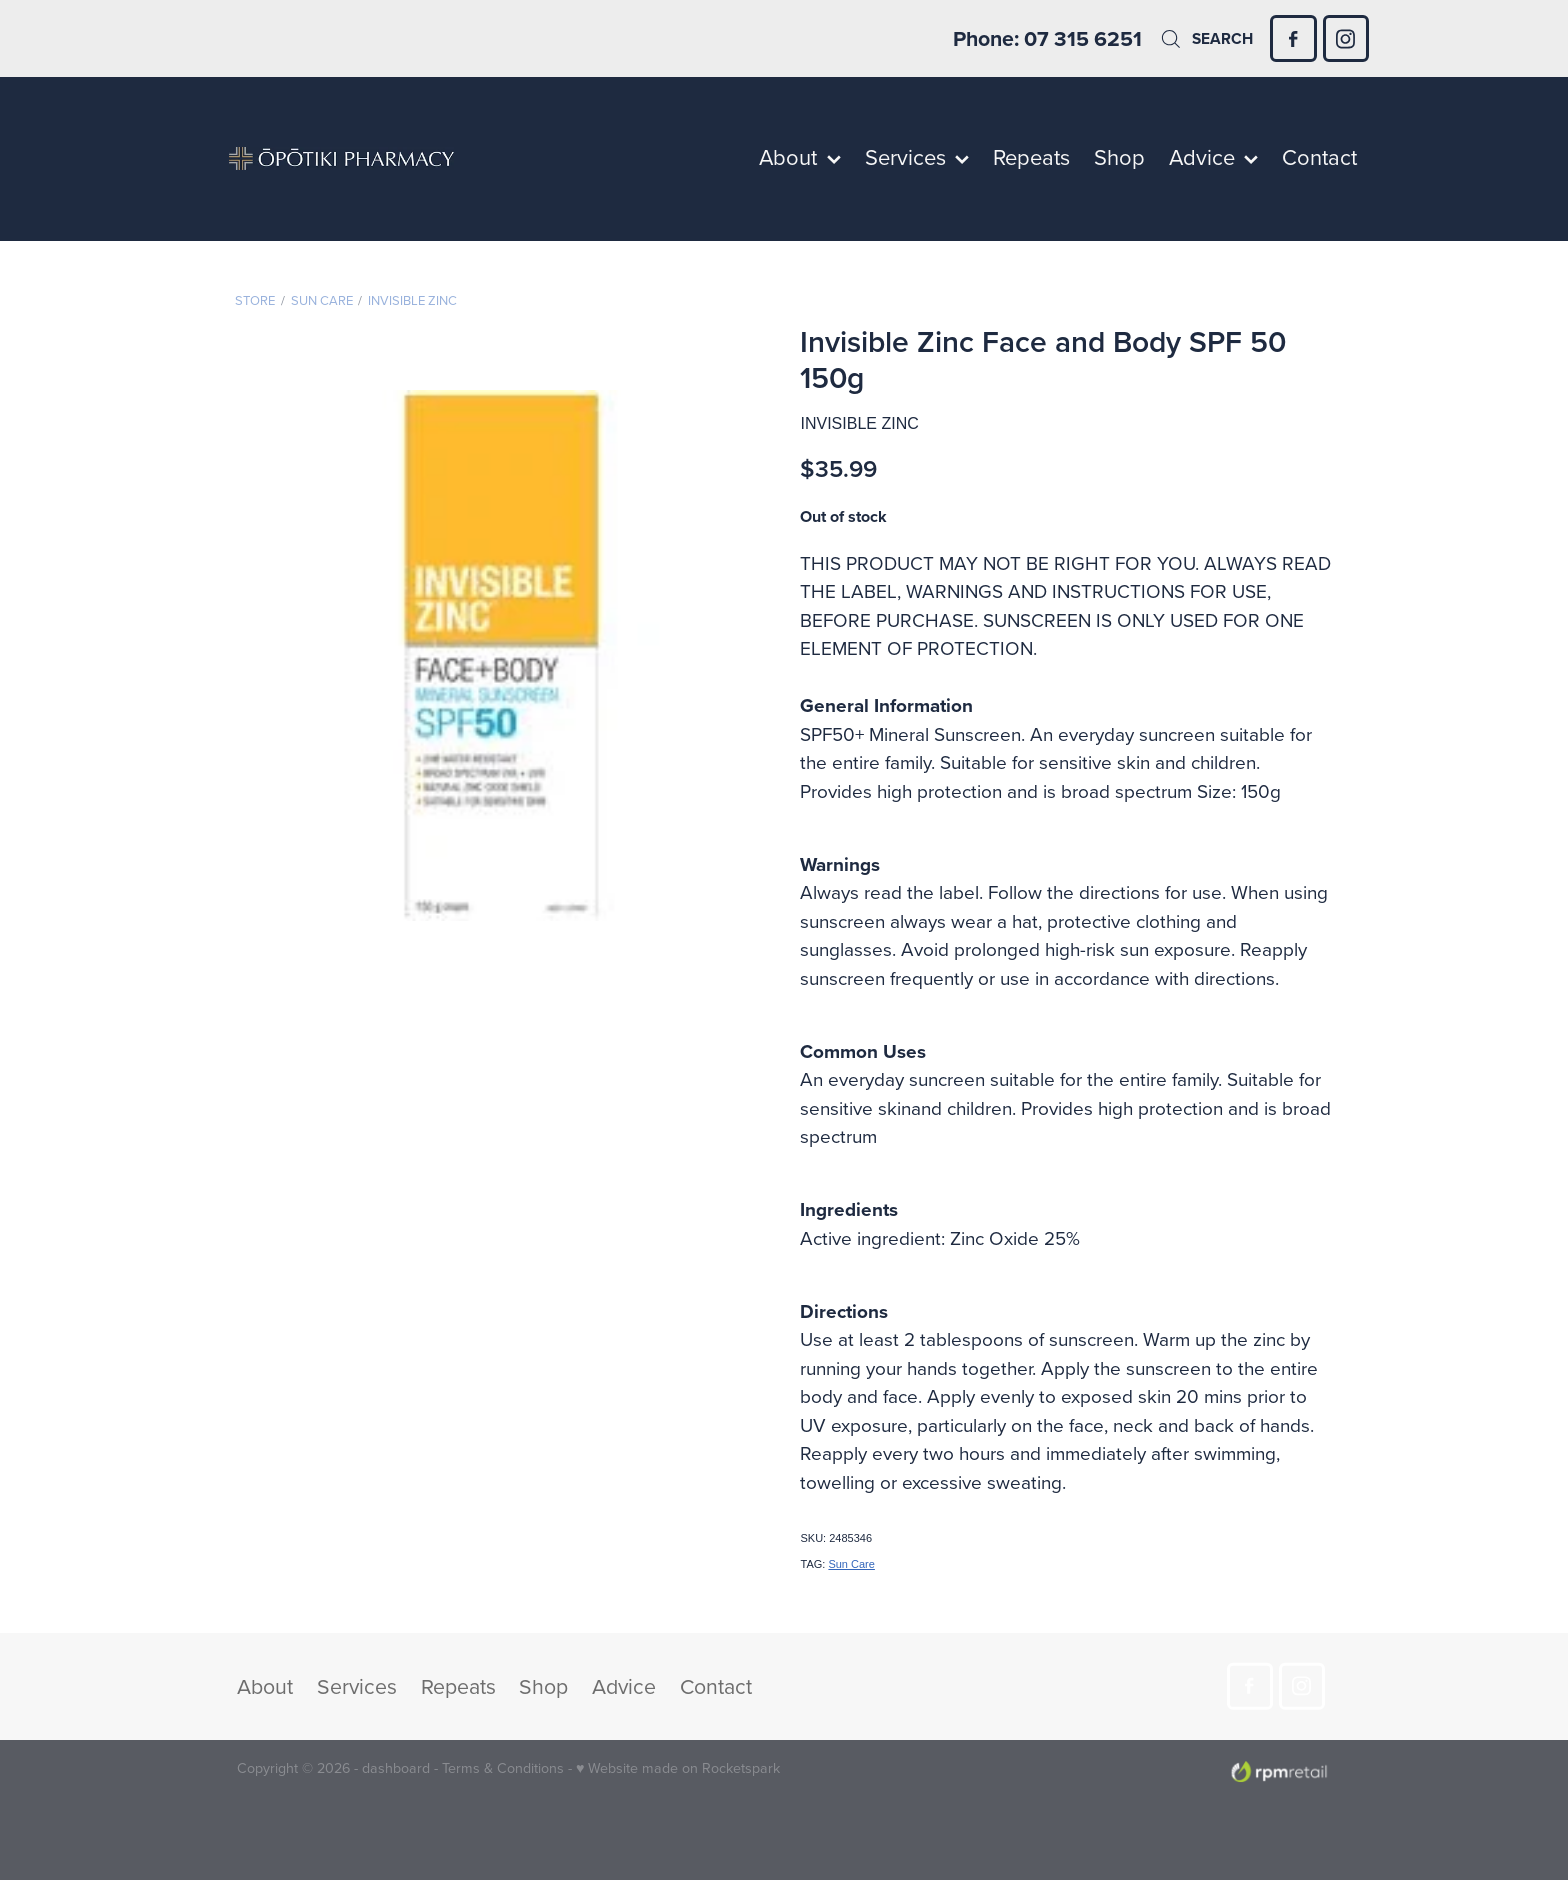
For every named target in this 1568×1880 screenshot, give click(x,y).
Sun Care (322, 300)
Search (1206, 38)
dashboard (396, 1768)
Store (255, 300)
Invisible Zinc (412, 300)
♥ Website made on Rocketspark (678, 1768)
